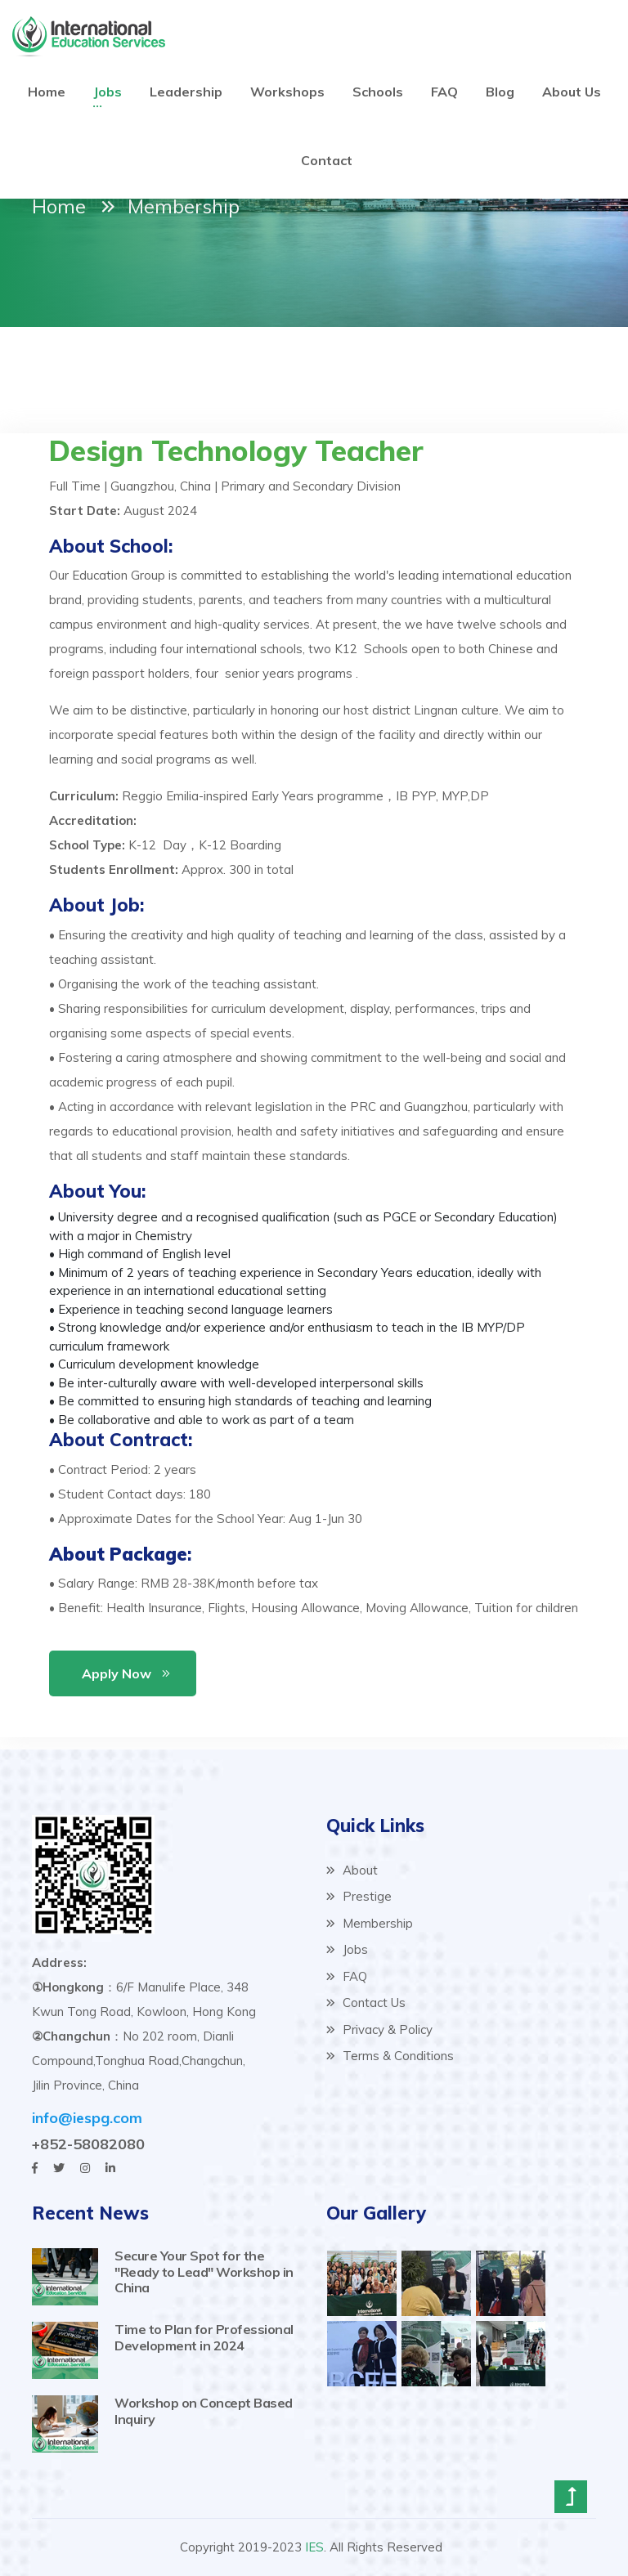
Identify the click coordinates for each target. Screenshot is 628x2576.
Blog (500, 91)
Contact (326, 160)
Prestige (359, 1896)
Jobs (107, 91)
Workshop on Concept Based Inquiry (203, 2410)
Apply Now (116, 1673)
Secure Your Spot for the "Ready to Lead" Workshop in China (204, 2271)
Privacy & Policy (379, 2029)
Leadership (186, 91)
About (352, 1870)
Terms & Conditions (390, 2055)
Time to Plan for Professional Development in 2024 (204, 2337)
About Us (571, 91)
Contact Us (366, 2002)
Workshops (287, 91)
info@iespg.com (87, 2117)
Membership (369, 1923)
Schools (377, 91)
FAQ (444, 91)
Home (46, 91)
